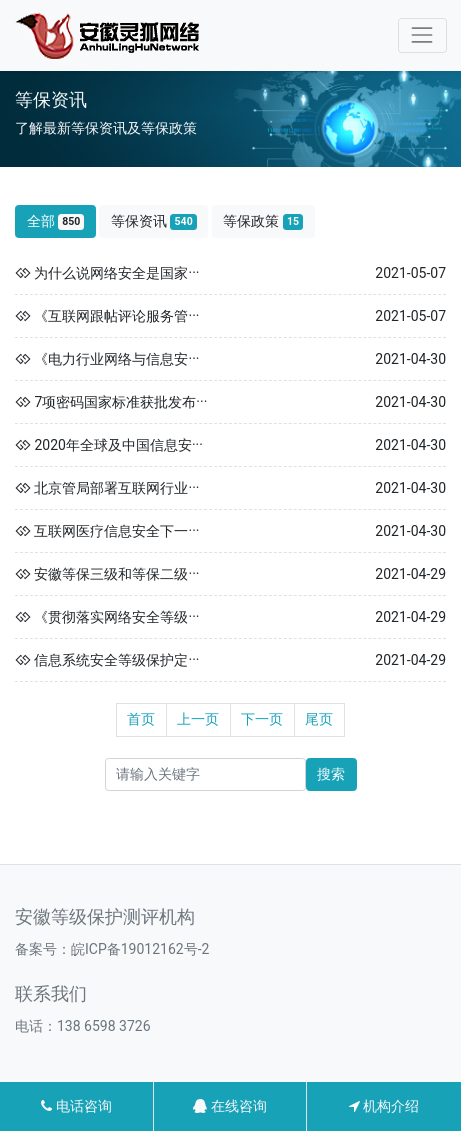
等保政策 (263, 221)
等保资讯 (154, 221)
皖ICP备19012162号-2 (140, 949)
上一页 (198, 719)
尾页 (319, 719)
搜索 (331, 774)
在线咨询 (229, 1106)
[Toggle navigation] (422, 35)
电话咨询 (76, 1106)
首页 (141, 719)
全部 (56, 221)
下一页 (262, 719)
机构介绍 (384, 1106)
